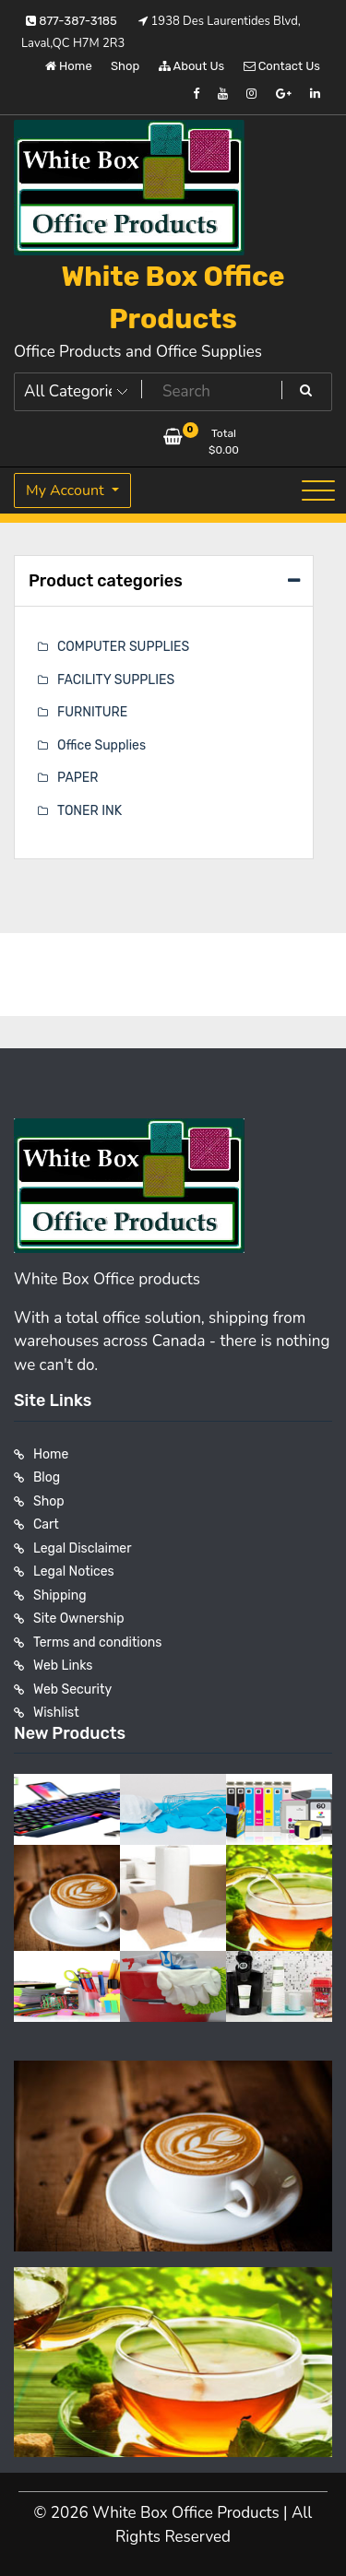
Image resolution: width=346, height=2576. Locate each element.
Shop (125, 66)
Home (68, 66)
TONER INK (89, 811)
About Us (192, 66)
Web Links (63, 1665)
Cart (46, 1524)
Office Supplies (101, 745)
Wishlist (56, 1712)
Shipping (60, 1595)
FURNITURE (92, 712)
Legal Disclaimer (82, 1548)
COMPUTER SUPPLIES (123, 647)
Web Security (72, 1689)
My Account (67, 490)
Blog (46, 1477)
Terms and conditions (97, 1642)
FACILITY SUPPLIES (115, 680)
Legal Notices (73, 1571)
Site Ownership (79, 1618)
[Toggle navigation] (318, 490)
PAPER (77, 778)
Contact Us (282, 66)
